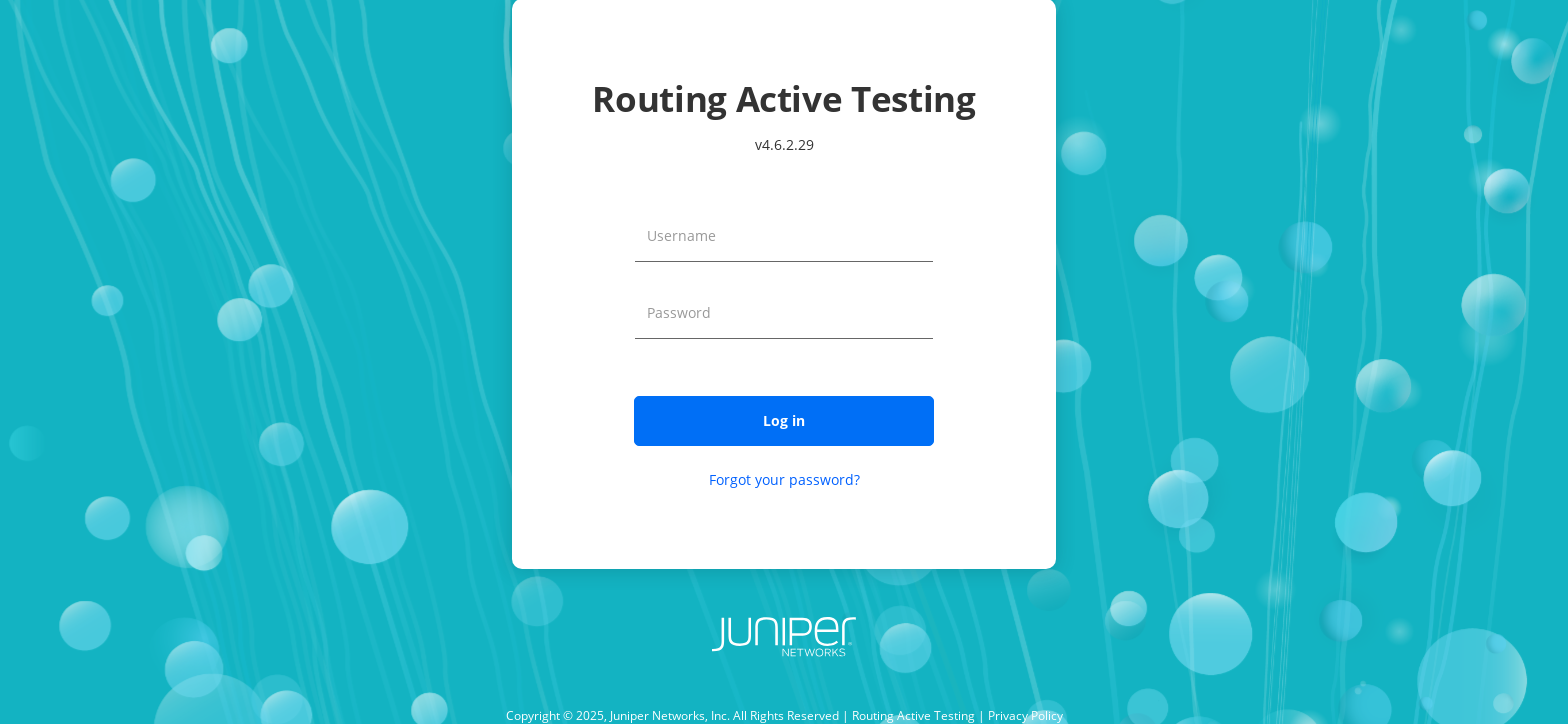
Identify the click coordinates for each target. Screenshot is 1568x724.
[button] (784, 421)
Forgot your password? (784, 479)
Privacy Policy (1025, 715)
